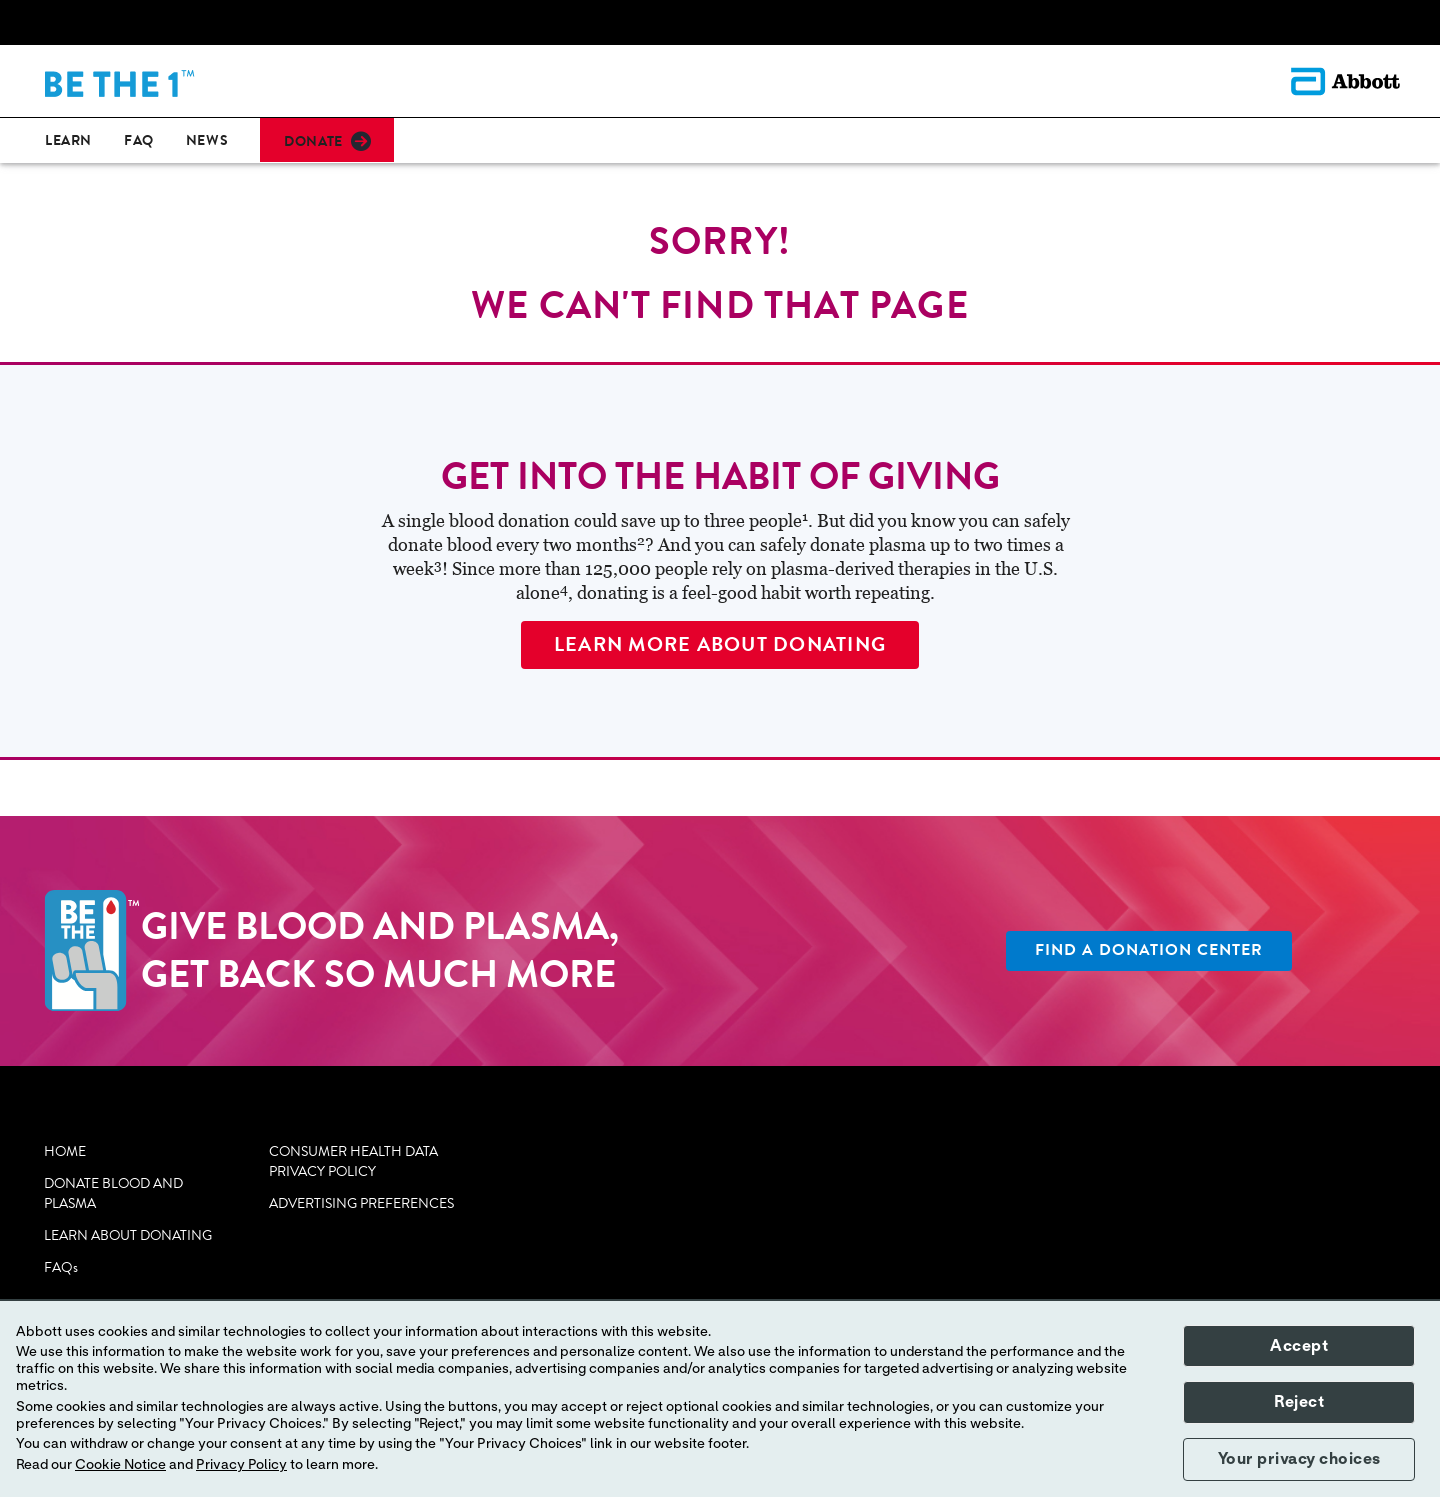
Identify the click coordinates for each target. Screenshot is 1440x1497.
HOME (65, 1152)
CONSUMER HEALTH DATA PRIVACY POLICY (353, 1162)
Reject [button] (1299, 1402)
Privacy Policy (241, 1465)
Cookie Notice (120, 1465)
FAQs (61, 1268)
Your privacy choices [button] (1299, 1459)
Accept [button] (1299, 1346)
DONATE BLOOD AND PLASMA (113, 1194)
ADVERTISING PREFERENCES (361, 1204)
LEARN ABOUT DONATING (128, 1236)
